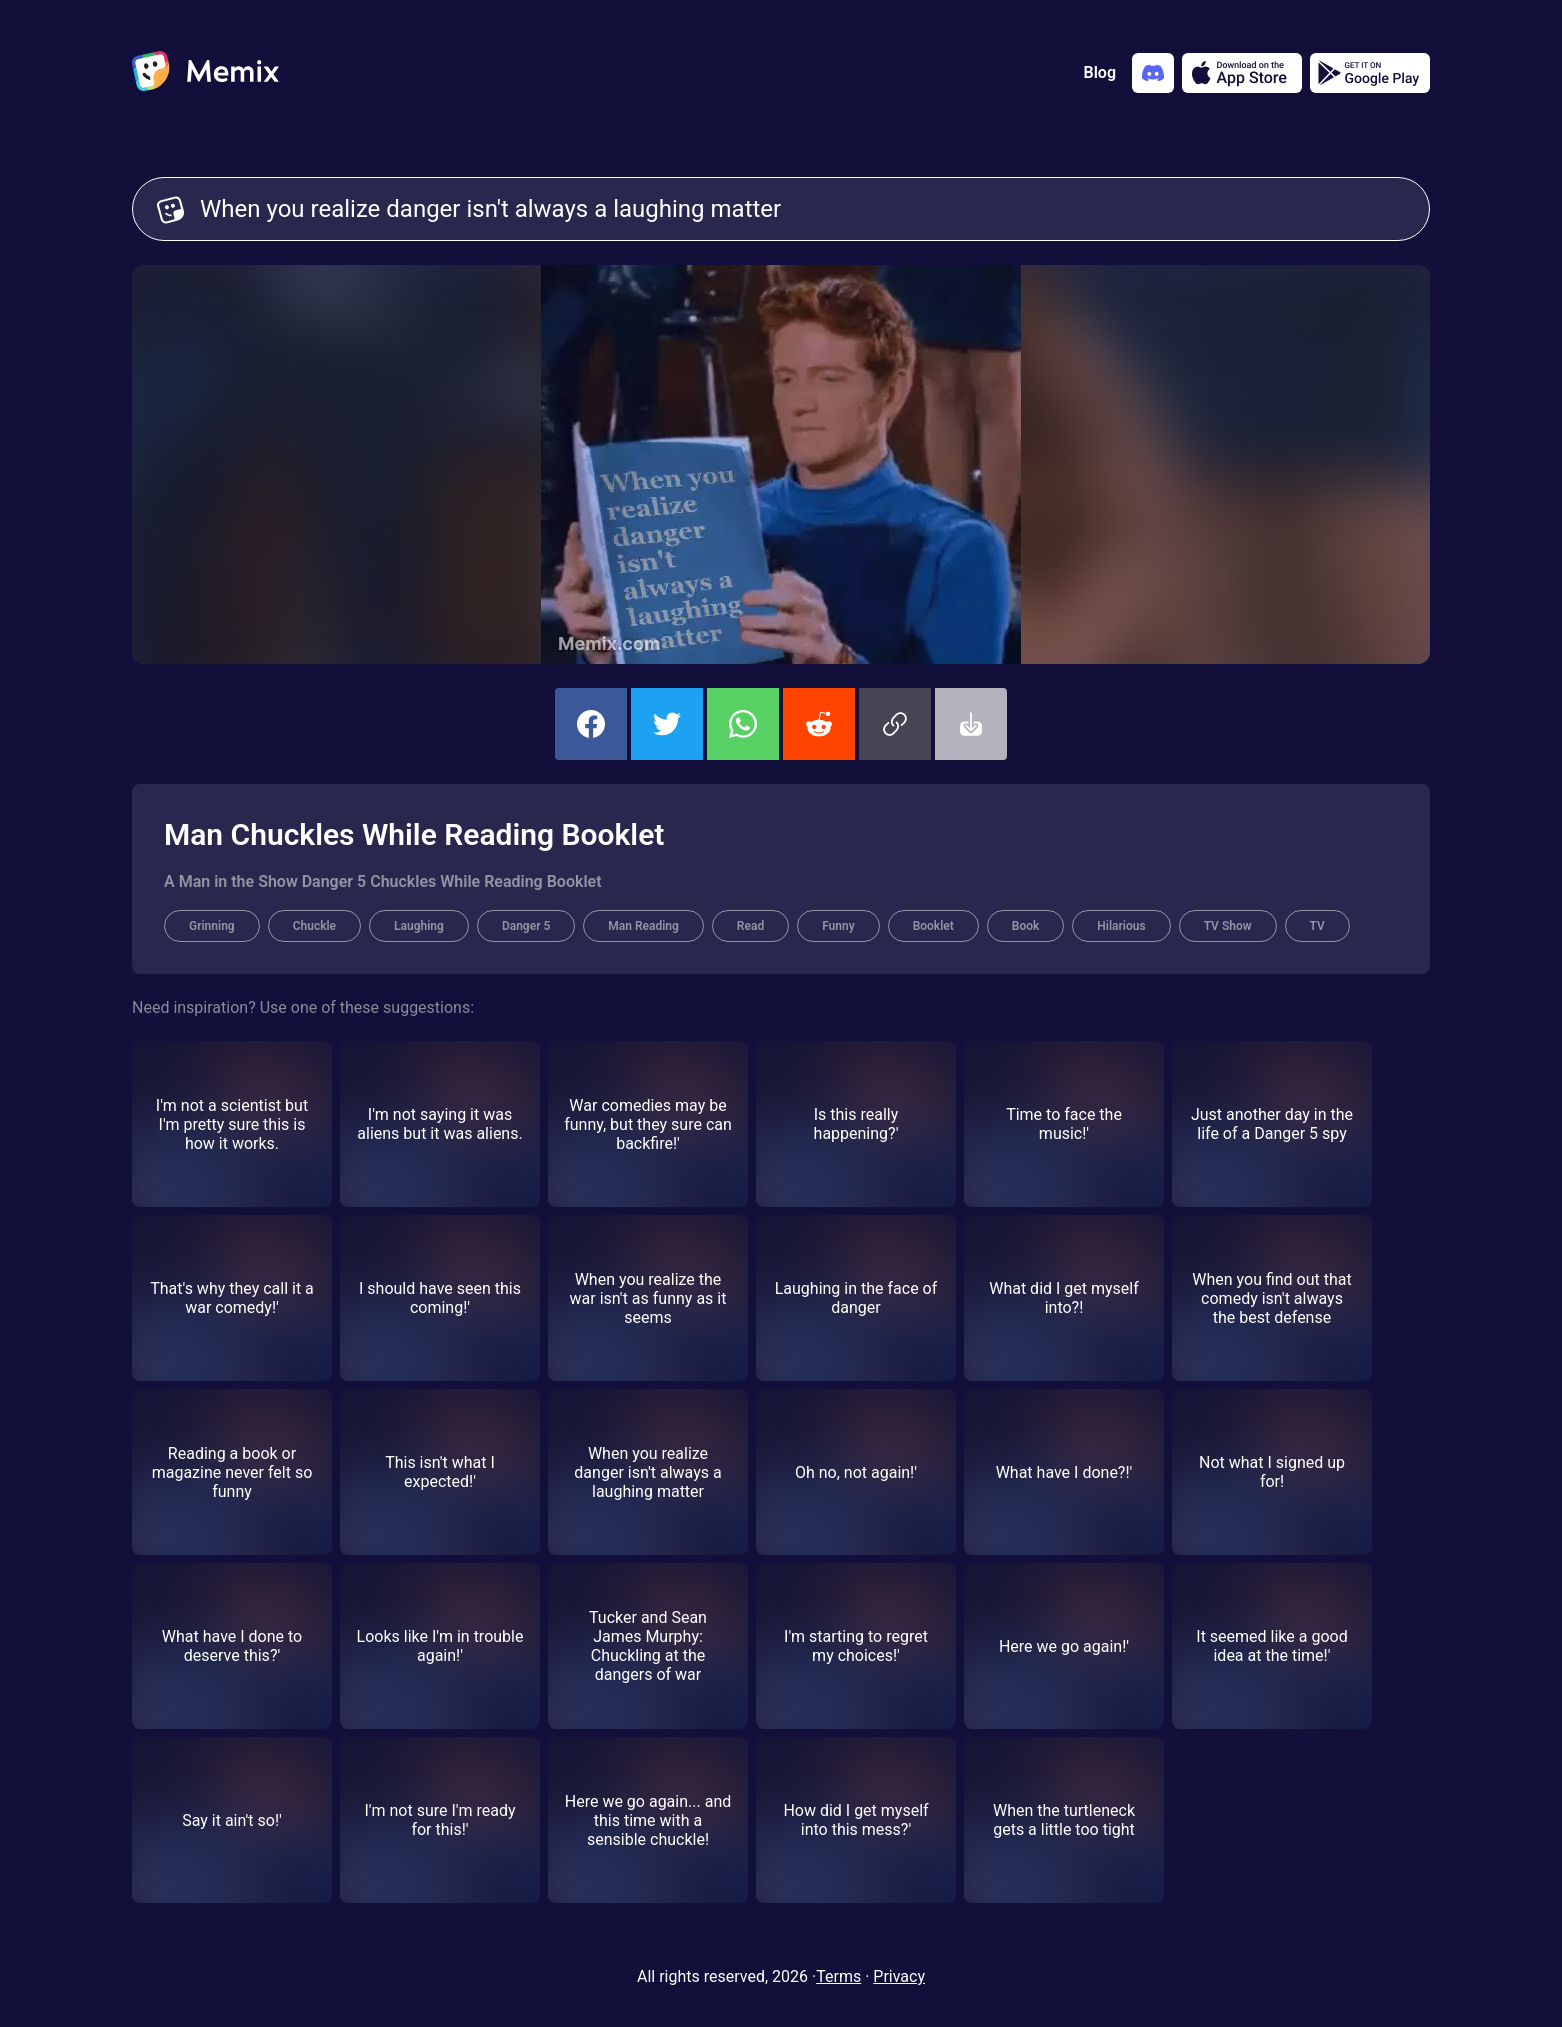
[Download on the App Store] (1242, 73)
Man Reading (643, 926)
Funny (838, 926)
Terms (838, 1976)
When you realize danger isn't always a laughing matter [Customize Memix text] (802, 209)
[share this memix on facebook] (591, 724)
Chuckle (314, 926)
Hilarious (1121, 926)
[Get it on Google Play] (1370, 73)
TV (1317, 926)
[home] (205, 73)
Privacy (899, 1976)
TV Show (1228, 926)
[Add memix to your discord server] (1153, 73)
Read (750, 926)
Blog (1100, 72)
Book (1026, 926)
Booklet (933, 926)
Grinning (212, 926)
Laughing (419, 926)
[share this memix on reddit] (819, 724)
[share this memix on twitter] (667, 724)
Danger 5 (526, 926)
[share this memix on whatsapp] (743, 724)
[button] (895, 724)
